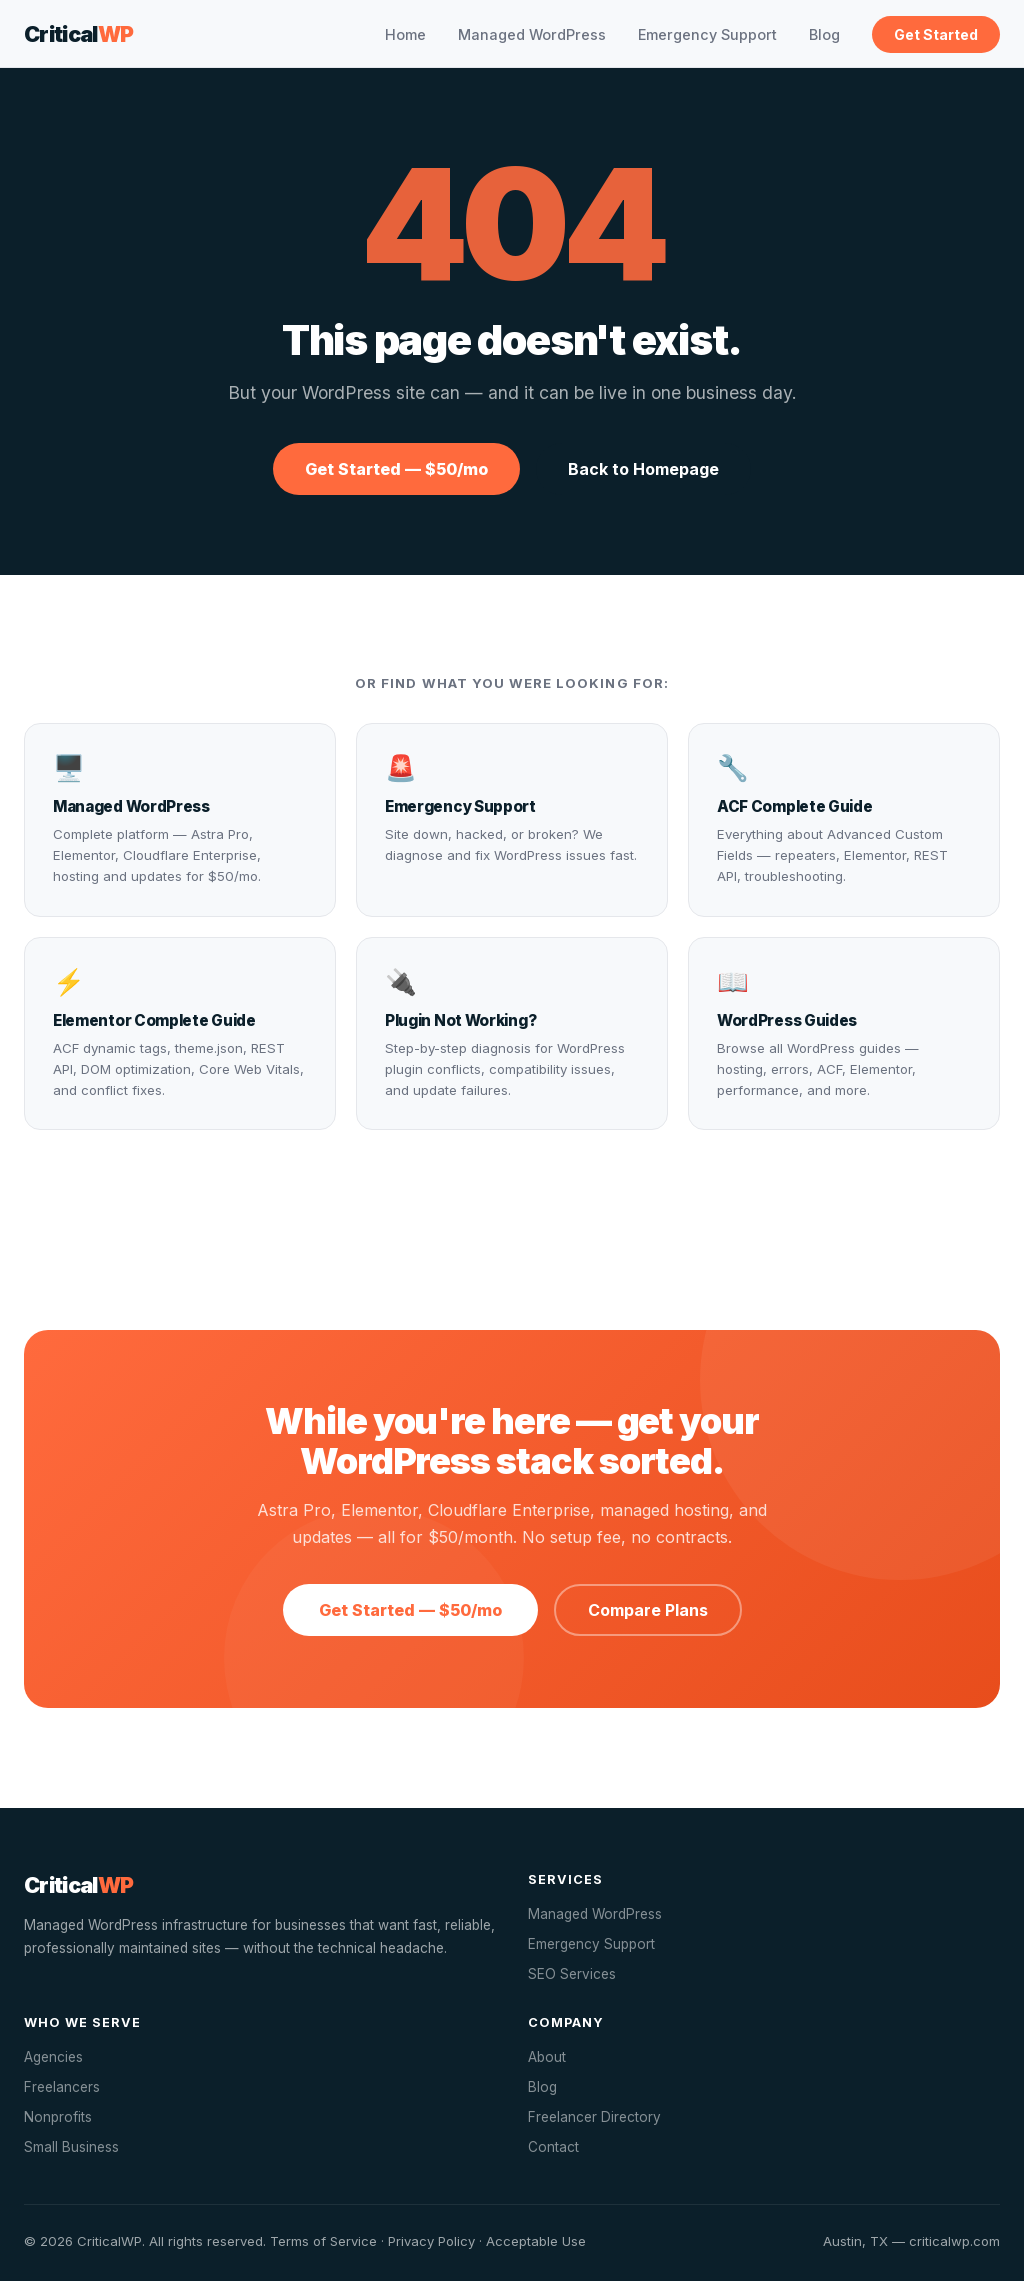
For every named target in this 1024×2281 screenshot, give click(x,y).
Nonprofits (58, 2117)
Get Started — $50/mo (396, 469)
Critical (79, 34)
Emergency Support (707, 34)
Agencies (53, 2057)
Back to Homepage (643, 469)
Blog (824, 34)
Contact (553, 2147)
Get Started (936, 34)
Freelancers (62, 2087)
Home (405, 34)
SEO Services (572, 1974)
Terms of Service (323, 2241)
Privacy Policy (431, 2241)
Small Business (71, 2147)
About (547, 2057)
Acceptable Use (536, 2241)
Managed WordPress (532, 34)
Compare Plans (648, 1610)
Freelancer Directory (594, 2117)
